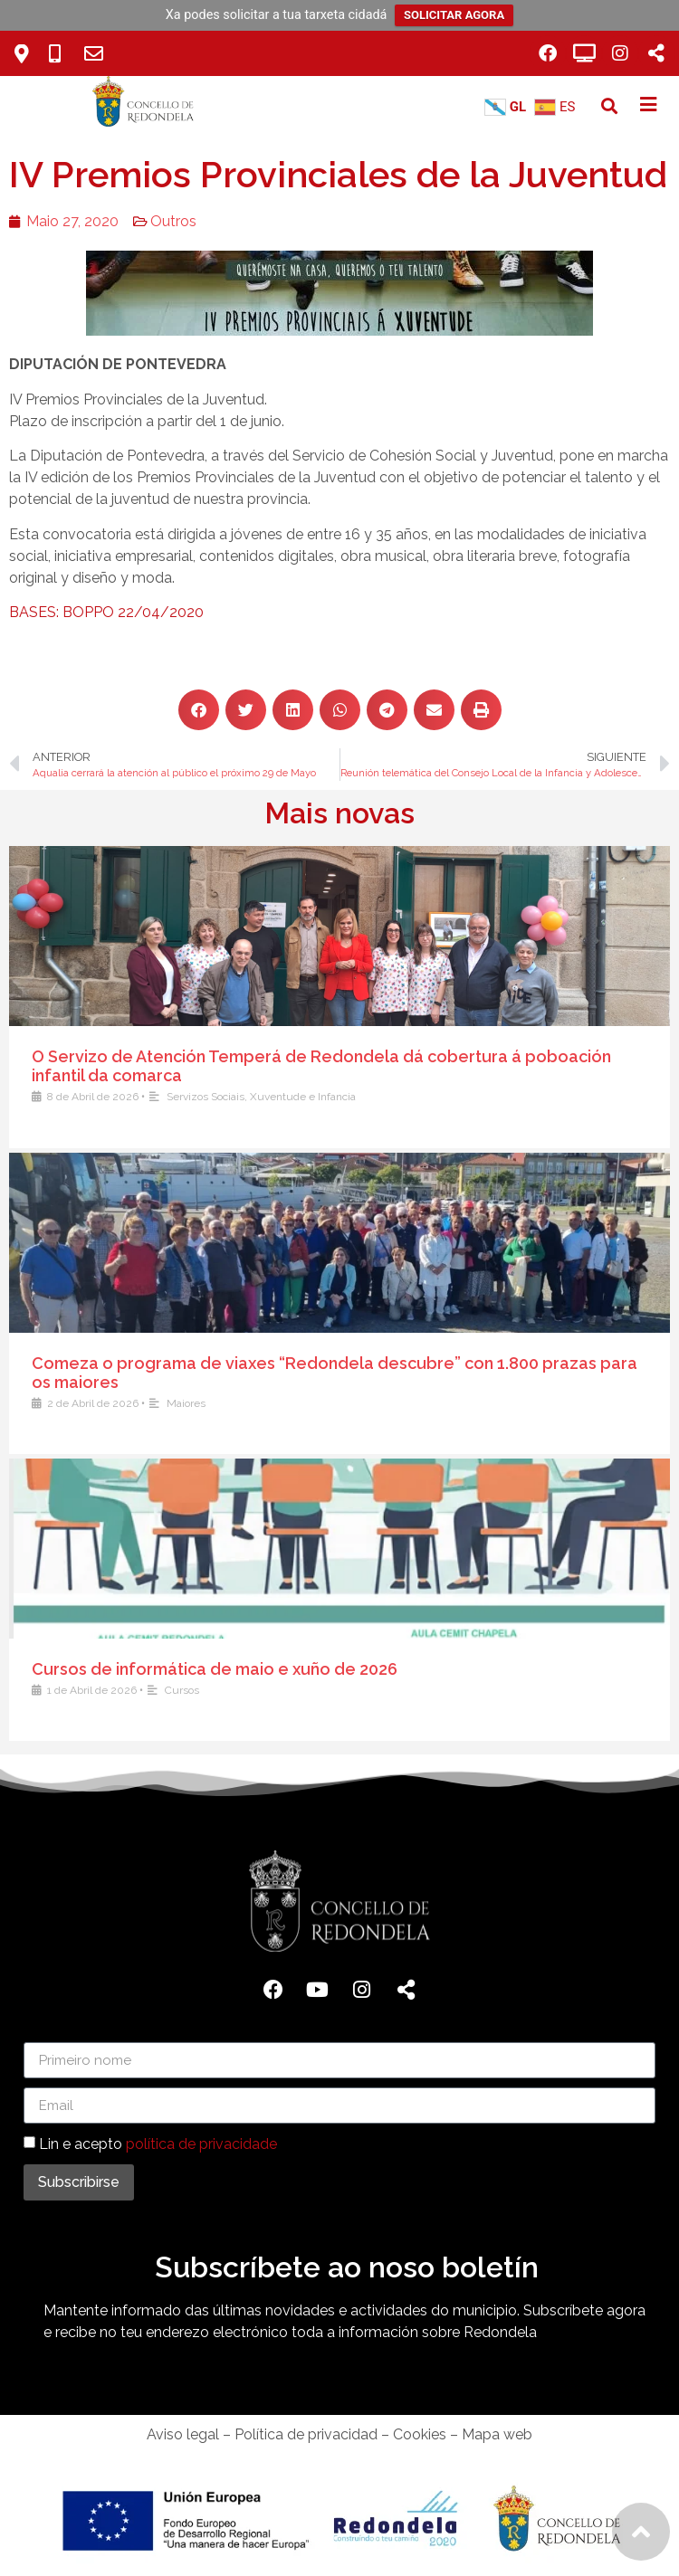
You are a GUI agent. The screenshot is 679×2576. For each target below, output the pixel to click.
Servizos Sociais (434, 1096)
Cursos (411, 1690)
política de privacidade (201, 2144)
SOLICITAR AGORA (454, 15)
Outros (170, 221)
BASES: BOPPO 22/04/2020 (102, 612)
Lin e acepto (158, 2144)
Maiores (415, 1403)
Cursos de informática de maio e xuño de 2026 (443, 1668)
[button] (610, 106)
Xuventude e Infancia (532, 1096)
